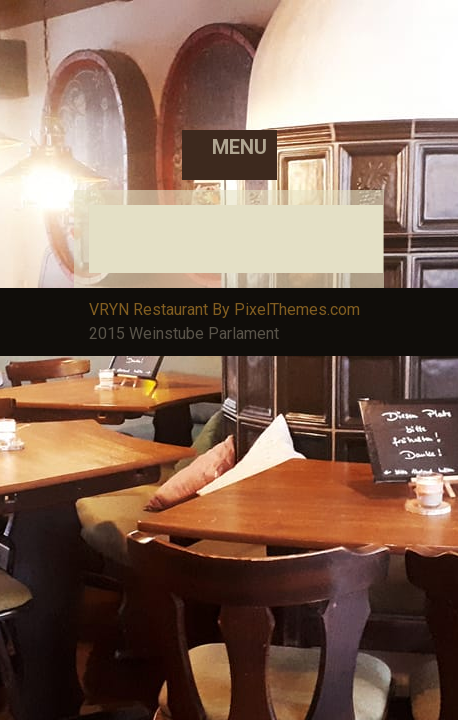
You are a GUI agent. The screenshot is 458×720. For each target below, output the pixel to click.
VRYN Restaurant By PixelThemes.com (224, 309)
